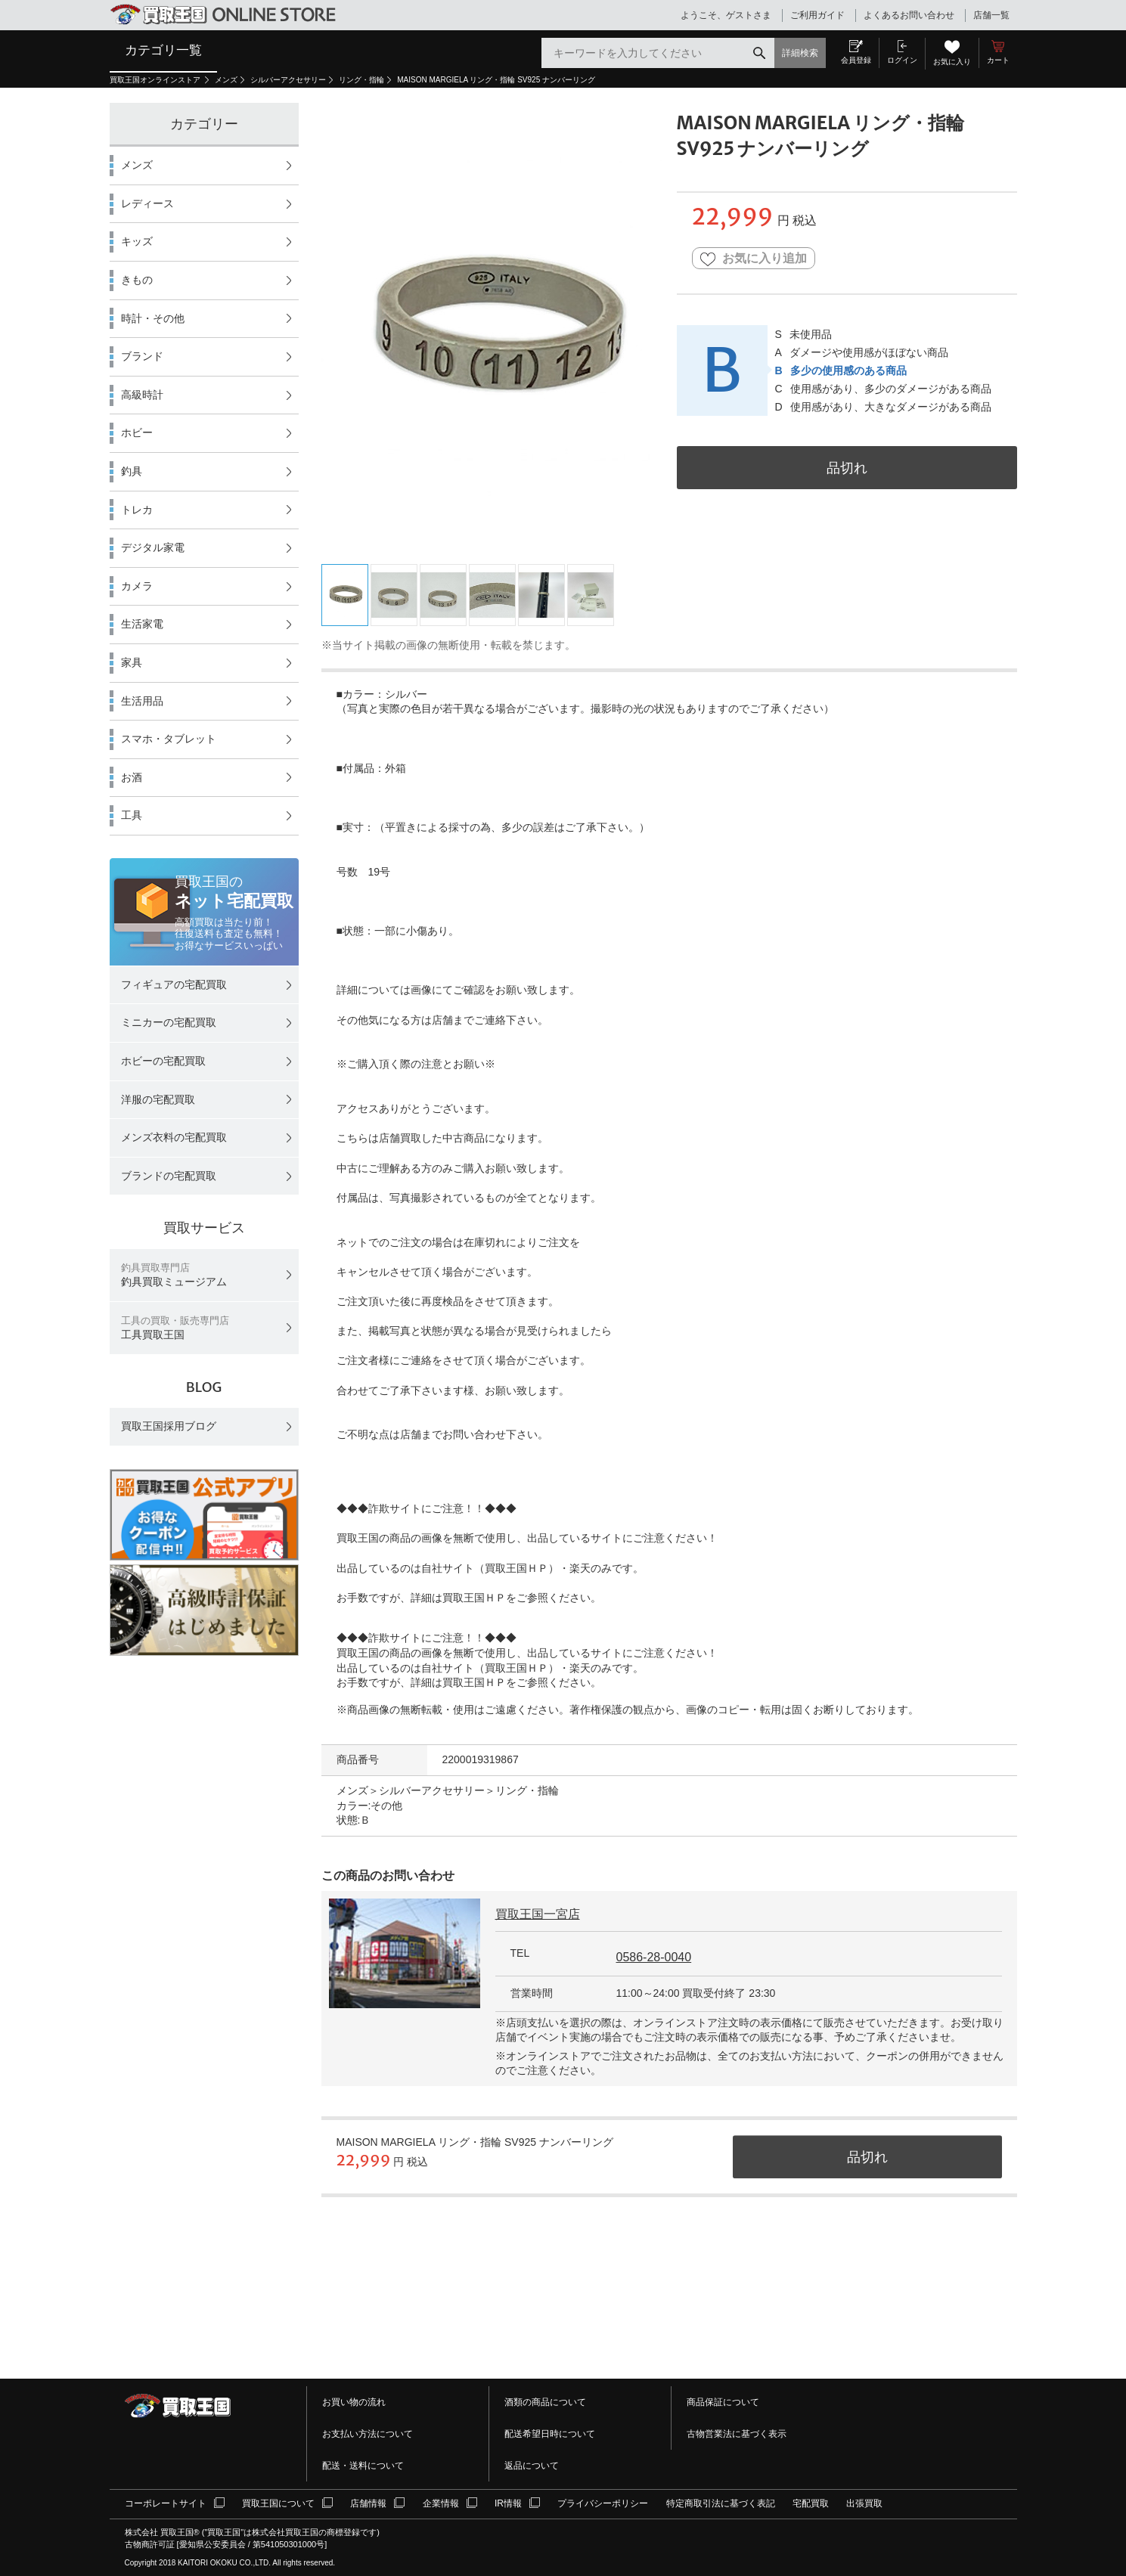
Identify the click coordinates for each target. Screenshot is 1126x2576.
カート (998, 60)
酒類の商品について (545, 2402)
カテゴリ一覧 (163, 50)
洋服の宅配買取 (158, 1099)
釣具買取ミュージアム (174, 1275)
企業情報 (441, 2503)
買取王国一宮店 (537, 1914)
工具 (131, 815)
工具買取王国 (175, 1328)
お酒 (131, 777)
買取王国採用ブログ (168, 1426)
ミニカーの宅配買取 (168, 1022)
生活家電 (142, 624)
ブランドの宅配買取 (168, 1176)
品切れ (847, 467)
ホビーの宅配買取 (163, 1061)
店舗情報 (368, 2503)
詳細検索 (800, 53)
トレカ (137, 510)
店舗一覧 (991, 15)
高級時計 (142, 395)
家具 (131, 662)
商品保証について (723, 2402)
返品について (531, 2465)
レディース (147, 203)
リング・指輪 (361, 80)
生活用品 (142, 701)
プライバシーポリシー (602, 2503)
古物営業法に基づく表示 (736, 2434)
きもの (137, 280)
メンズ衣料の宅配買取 (174, 1137)
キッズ (137, 241)
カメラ (137, 586)
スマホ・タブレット (168, 739)
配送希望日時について (549, 2434)
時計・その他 (153, 318)
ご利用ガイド (817, 15)
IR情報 (508, 2503)
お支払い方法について (367, 2434)
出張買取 (864, 2503)
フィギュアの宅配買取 (174, 984)
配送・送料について (363, 2465)
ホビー (137, 432)
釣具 (131, 471)
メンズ (226, 80)
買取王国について (278, 2503)
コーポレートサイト (165, 2503)
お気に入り (952, 61)
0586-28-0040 (654, 1957)
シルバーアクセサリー (288, 80)
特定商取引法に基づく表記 (720, 2503)
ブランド (142, 356)
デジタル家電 (153, 547)
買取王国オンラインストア (156, 80)
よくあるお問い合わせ (909, 15)
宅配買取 (811, 2503)
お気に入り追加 (753, 259)
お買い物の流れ (354, 2402)
